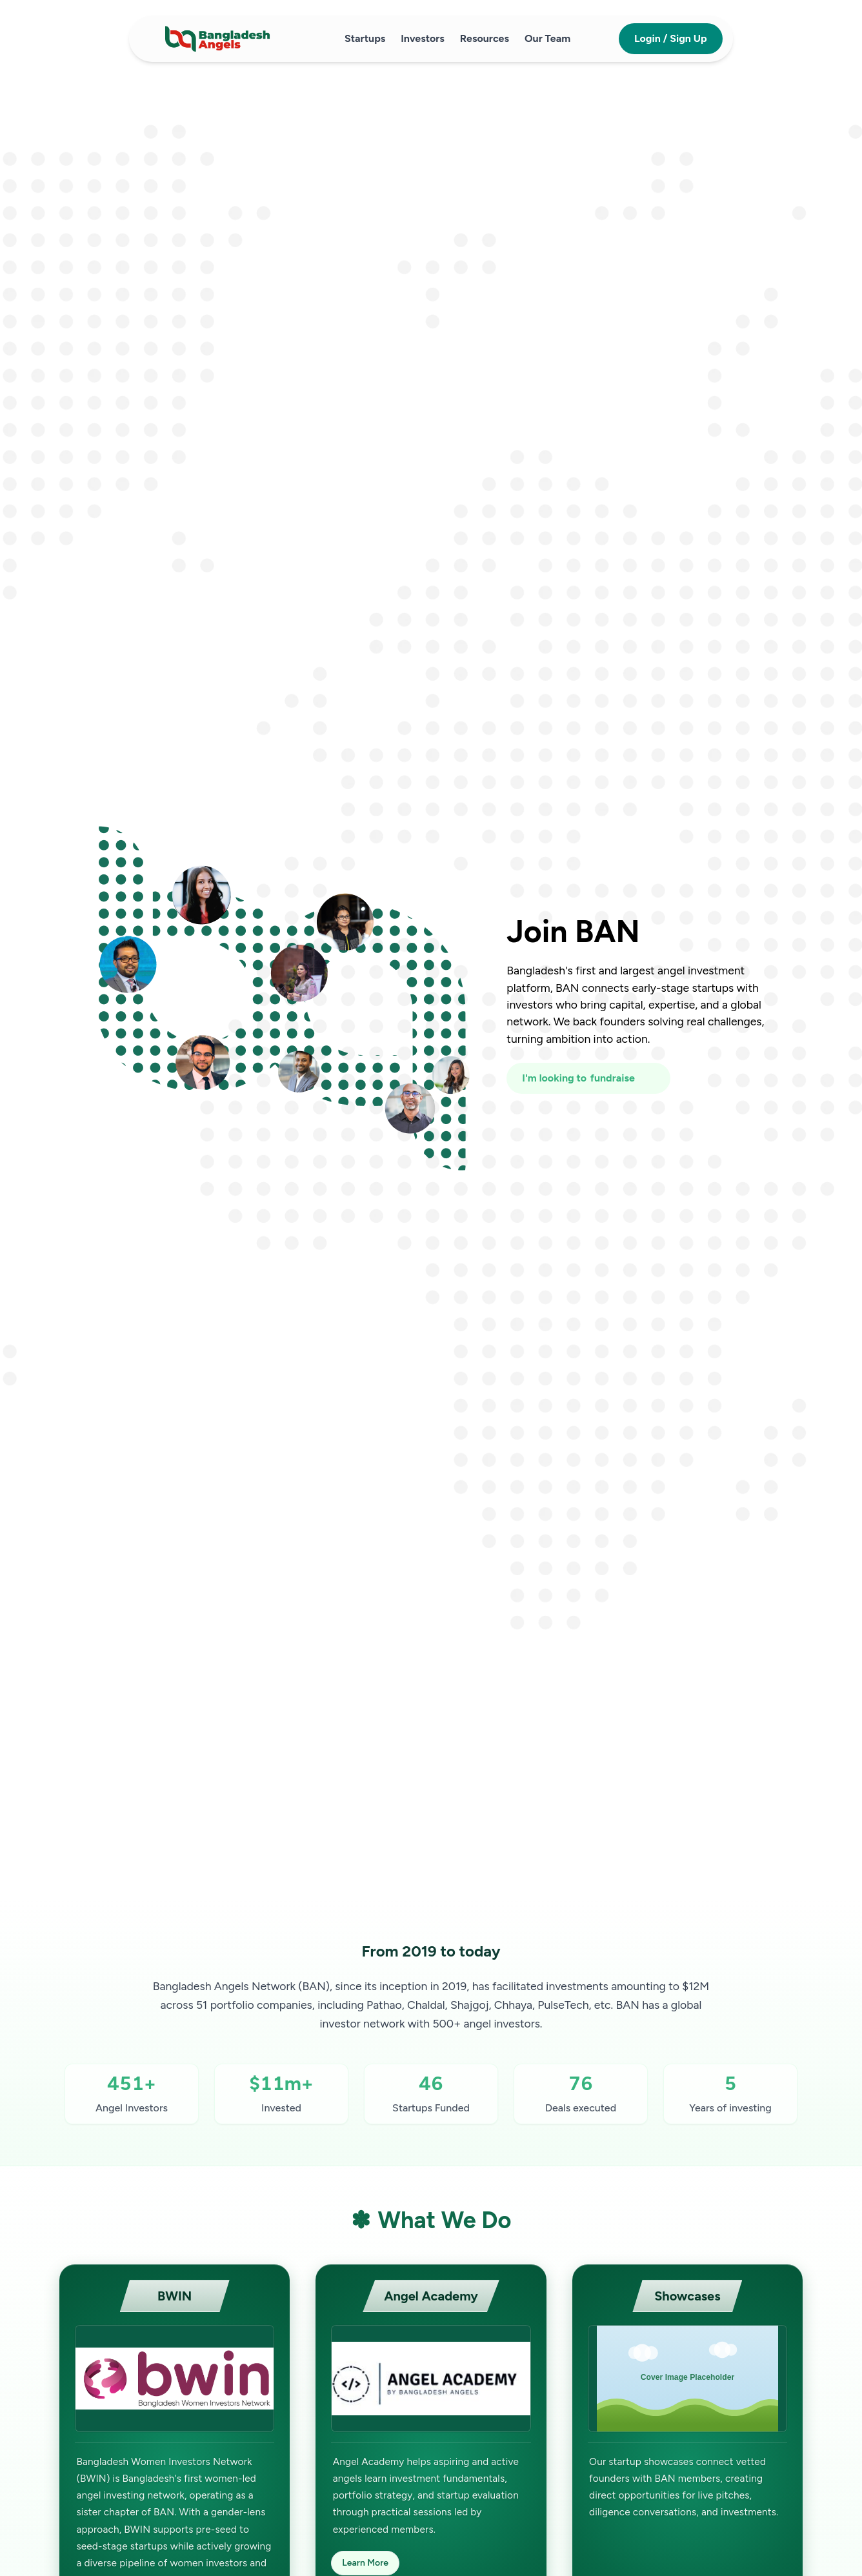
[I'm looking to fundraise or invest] (588, 1078)
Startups (365, 38)
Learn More (365, 2562)
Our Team (547, 38)
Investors (423, 38)
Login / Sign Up (670, 38)
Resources (484, 38)
